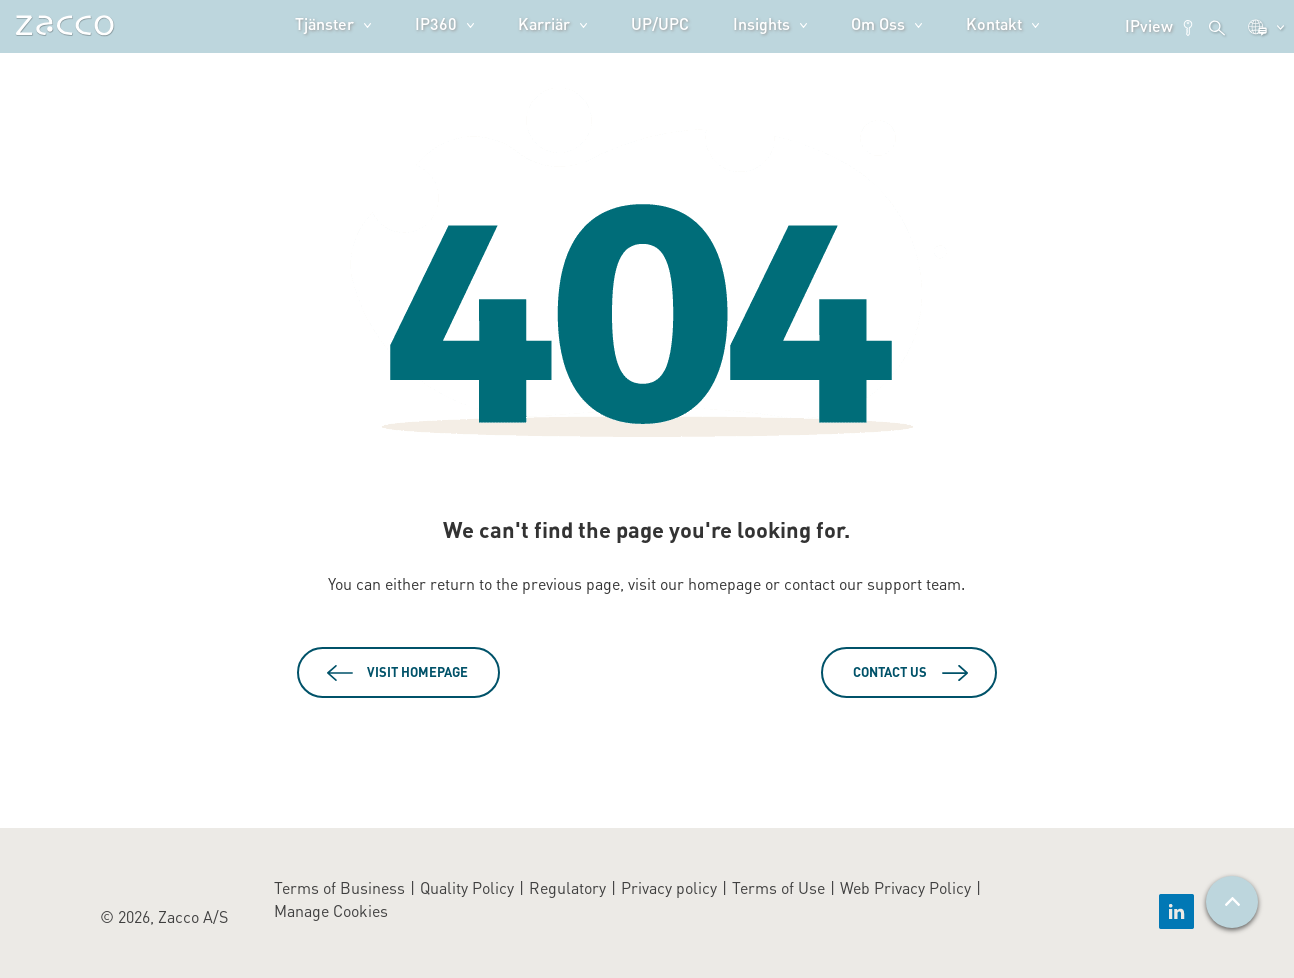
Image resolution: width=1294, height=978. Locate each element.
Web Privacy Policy (905, 887)
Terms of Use (778, 887)
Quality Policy (467, 887)
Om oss (878, 23)
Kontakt (994, 23)
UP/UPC (660, 23)
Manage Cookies (331, 910)
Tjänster (324, 23)
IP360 (436, 23)
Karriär (544, 23)
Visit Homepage (417, 672)
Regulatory (567, 887)
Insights (761, 23)
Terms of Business (339, 887)
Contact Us (890, 672)
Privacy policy (669, 887)
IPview (1160, 26)
